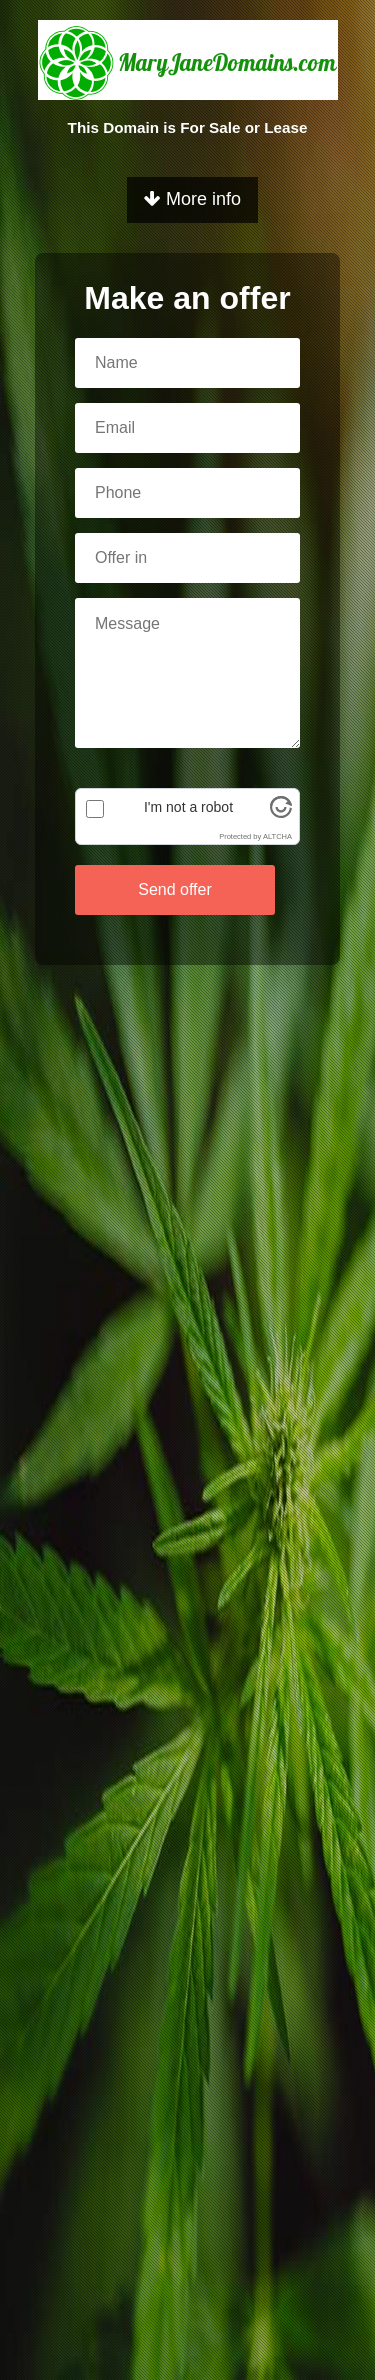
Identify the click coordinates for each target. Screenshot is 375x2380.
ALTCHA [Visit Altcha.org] (277, 836)
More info (192, 199)
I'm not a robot (188, 807)
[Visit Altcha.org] (281, 813)
